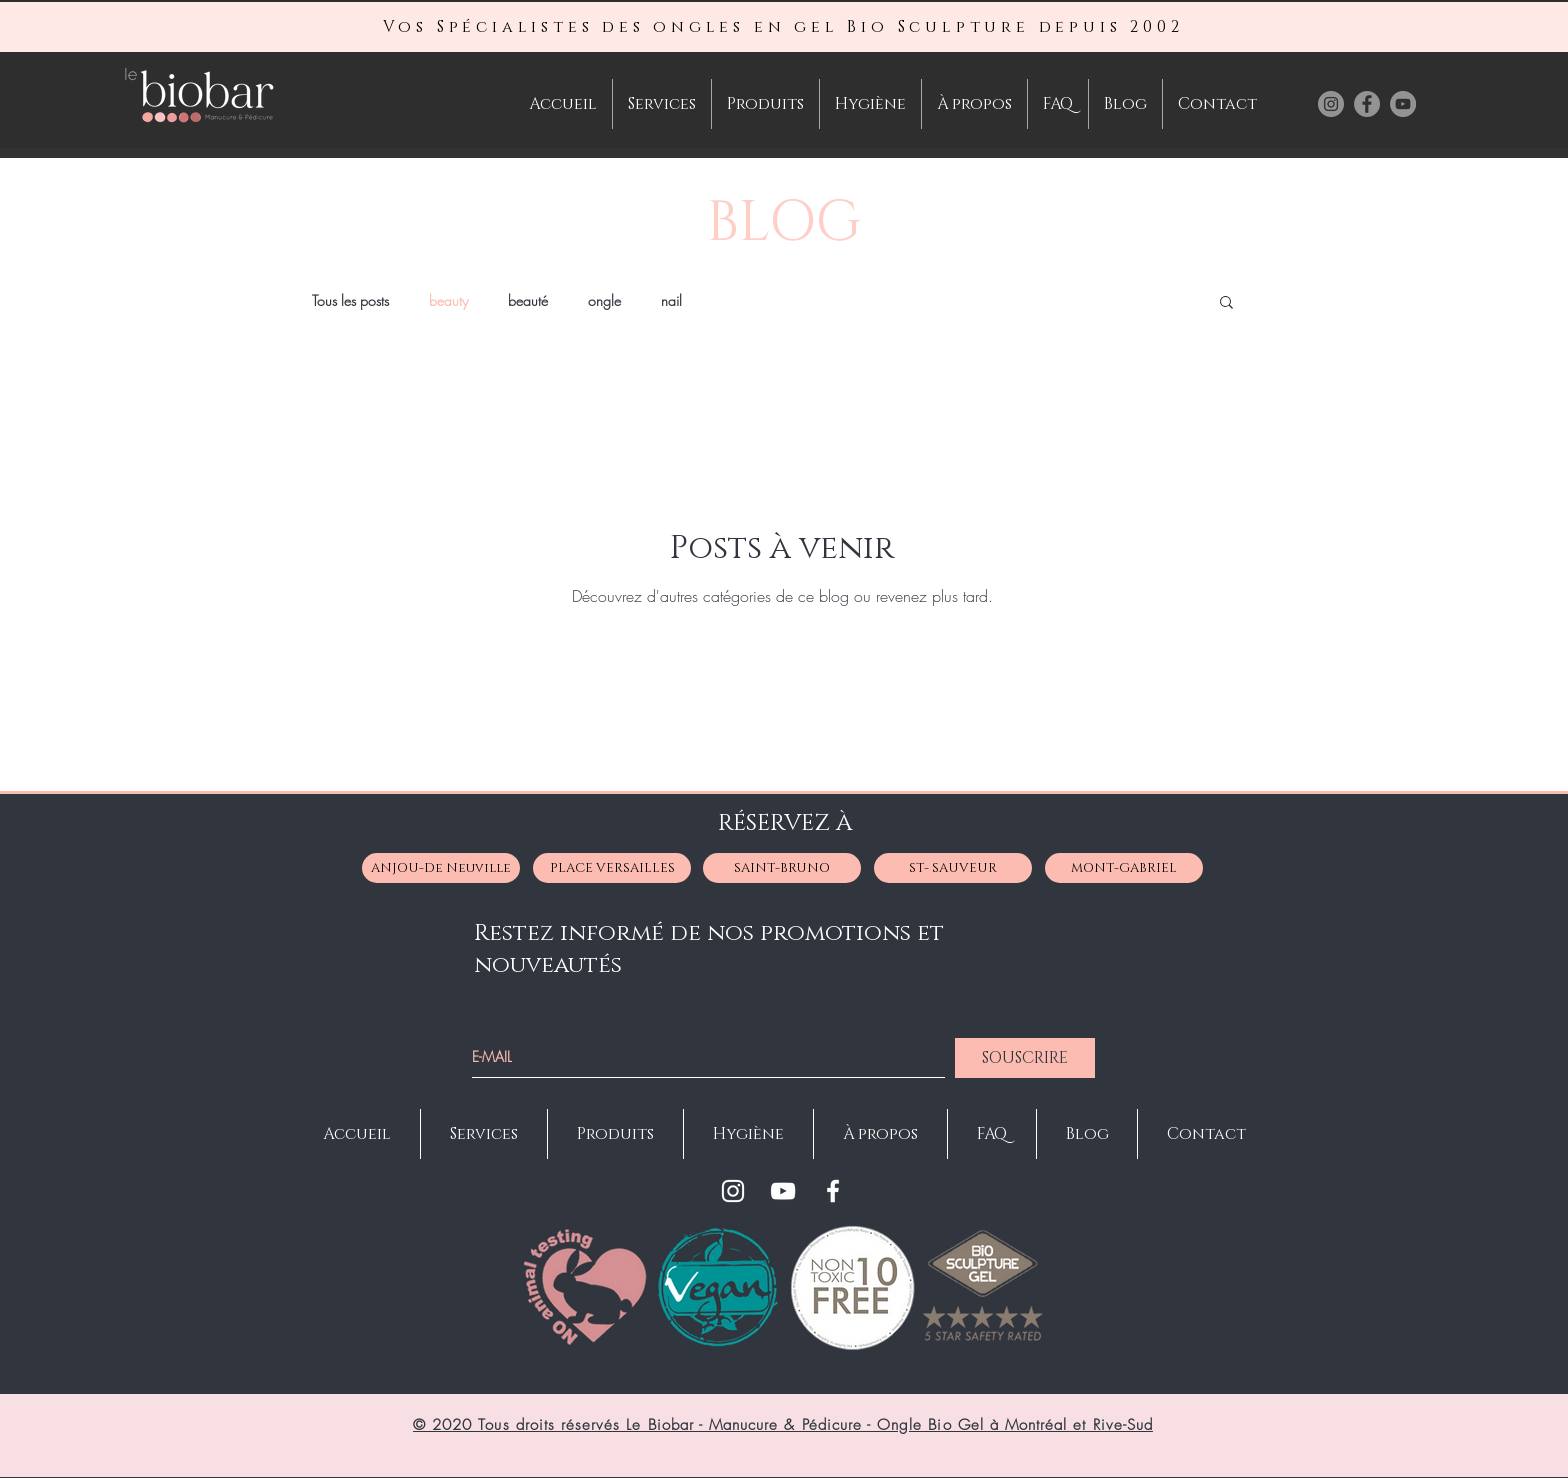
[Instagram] (733, 1191)
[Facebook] (833, 1191)
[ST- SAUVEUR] (953, 868)
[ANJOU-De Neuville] (441, 868)
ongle (604, 300)
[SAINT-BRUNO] (782, 868)
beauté (528, 300)
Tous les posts (350, 300)
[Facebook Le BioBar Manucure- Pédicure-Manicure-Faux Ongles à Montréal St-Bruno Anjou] (1367, 104)
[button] (1226, 303)
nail (671, 300)
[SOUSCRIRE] (1025, 1058)
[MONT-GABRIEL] (1124, 868)
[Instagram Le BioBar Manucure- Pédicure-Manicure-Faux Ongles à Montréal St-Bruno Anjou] (1331, 104)
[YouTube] (783, 1191)
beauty (448, 300)
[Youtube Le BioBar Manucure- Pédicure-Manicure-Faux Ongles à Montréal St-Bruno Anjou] (1403, 104)
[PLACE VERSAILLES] (612, 868)
